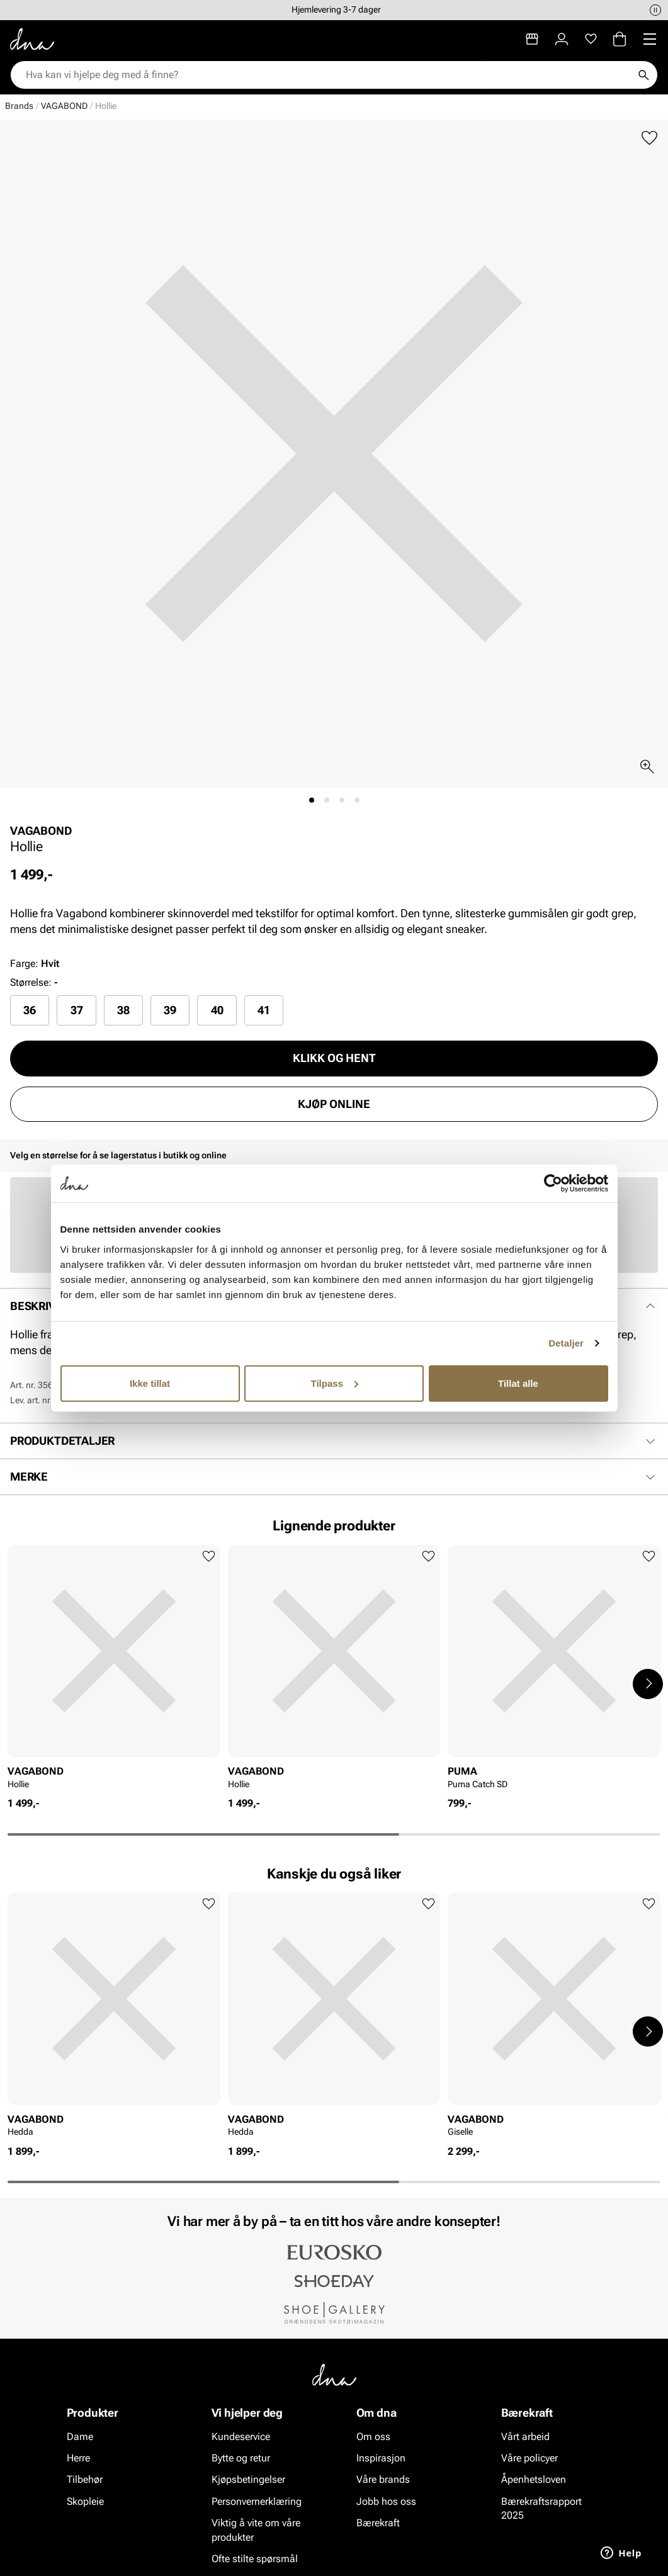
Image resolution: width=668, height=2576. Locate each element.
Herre (78, 2458)
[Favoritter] (591, 39)
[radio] (29, 1010)
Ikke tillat (150, 1382)
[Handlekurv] (619, 39)
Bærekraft (378, 2523)
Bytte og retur (241, 2458)
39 (170, 1010)
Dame (80, 2437)
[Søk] (643, 75)
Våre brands (383, 2480)
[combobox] (328, 75)
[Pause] (655, 10)
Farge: (34, 963)
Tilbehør (85, 2480)
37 (77, 1010)
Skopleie (85, 2501)
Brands (19, 106)
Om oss (373, 2437)
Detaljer (566, 1343)
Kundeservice (241, 2437)
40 (217, 1010)
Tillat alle (518, 1382)
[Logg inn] (561, 39)
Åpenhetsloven (533, 2480)
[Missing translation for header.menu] (649, 39)
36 (29, 1010)
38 (123, 1010)
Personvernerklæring (257, 2501)
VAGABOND (64, 106)
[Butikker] (532, 39)
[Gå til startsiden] (32, 39)
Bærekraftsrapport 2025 (541, 2508)
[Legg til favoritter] (649, 138)
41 (264, 1010)
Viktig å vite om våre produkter (256, 2530)
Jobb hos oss (386, 2501)
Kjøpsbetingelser (248, 2480)
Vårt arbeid (525, 2437)
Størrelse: (31, 982)
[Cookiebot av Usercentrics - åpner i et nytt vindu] (553, 1183)
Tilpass (334, 1382)
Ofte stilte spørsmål (255, 2559)
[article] (114, 1671)
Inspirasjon (380, 2458)
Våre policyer (529, 2458)
